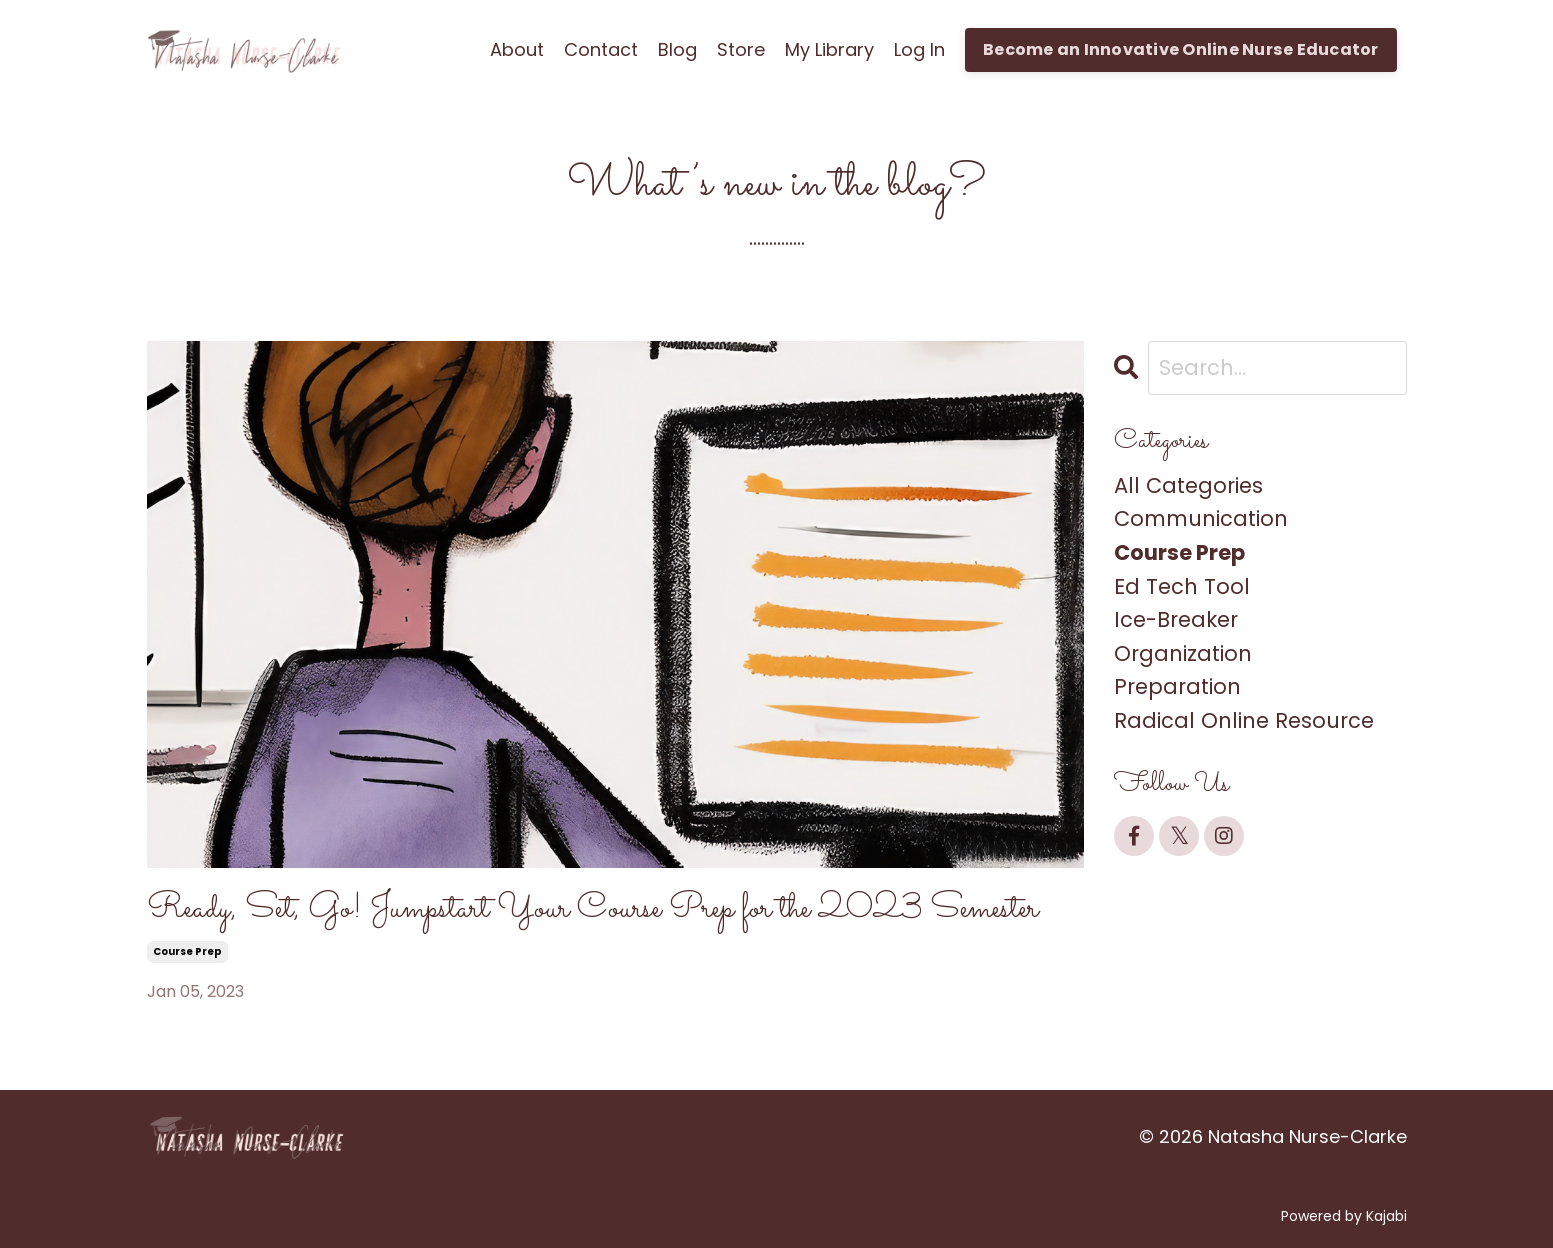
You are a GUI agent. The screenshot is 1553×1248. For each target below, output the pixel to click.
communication (1201, 518)
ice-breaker (1176, 619)
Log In (919, 49)
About (517, 49)
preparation (1177, 686)
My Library (829, 49)
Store (741, 49)
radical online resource (1244, 720)
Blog (677, 49)
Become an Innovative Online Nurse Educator (1181, 49)
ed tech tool (1182, 586)
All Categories (1188, 485)
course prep (187, 951)
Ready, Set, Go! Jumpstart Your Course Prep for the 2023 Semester (592, 909)
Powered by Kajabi (1344, 1216)
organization (1183, 653)
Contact (601, 49)
